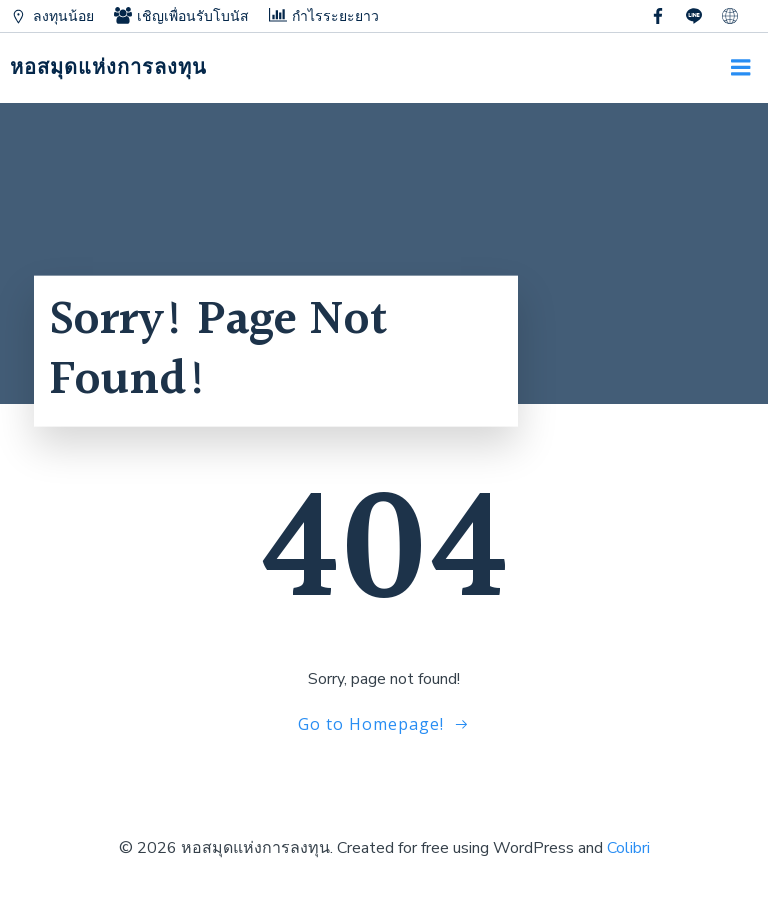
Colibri (628, 848)
